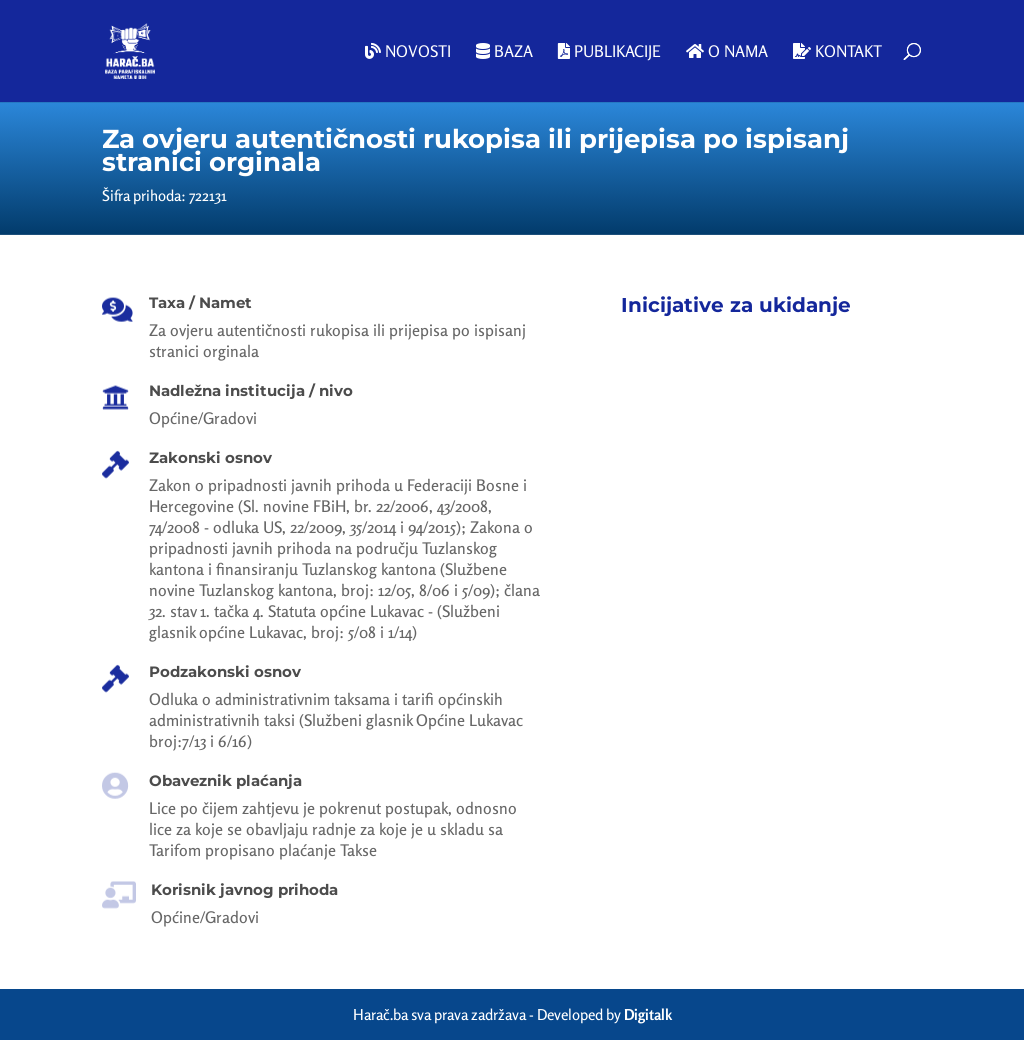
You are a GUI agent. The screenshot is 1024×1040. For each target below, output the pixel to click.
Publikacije (609, 52)
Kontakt (837, 52)
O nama (727, 52)
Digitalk (648, 1014)
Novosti (408, 52)
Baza (504, 52)
